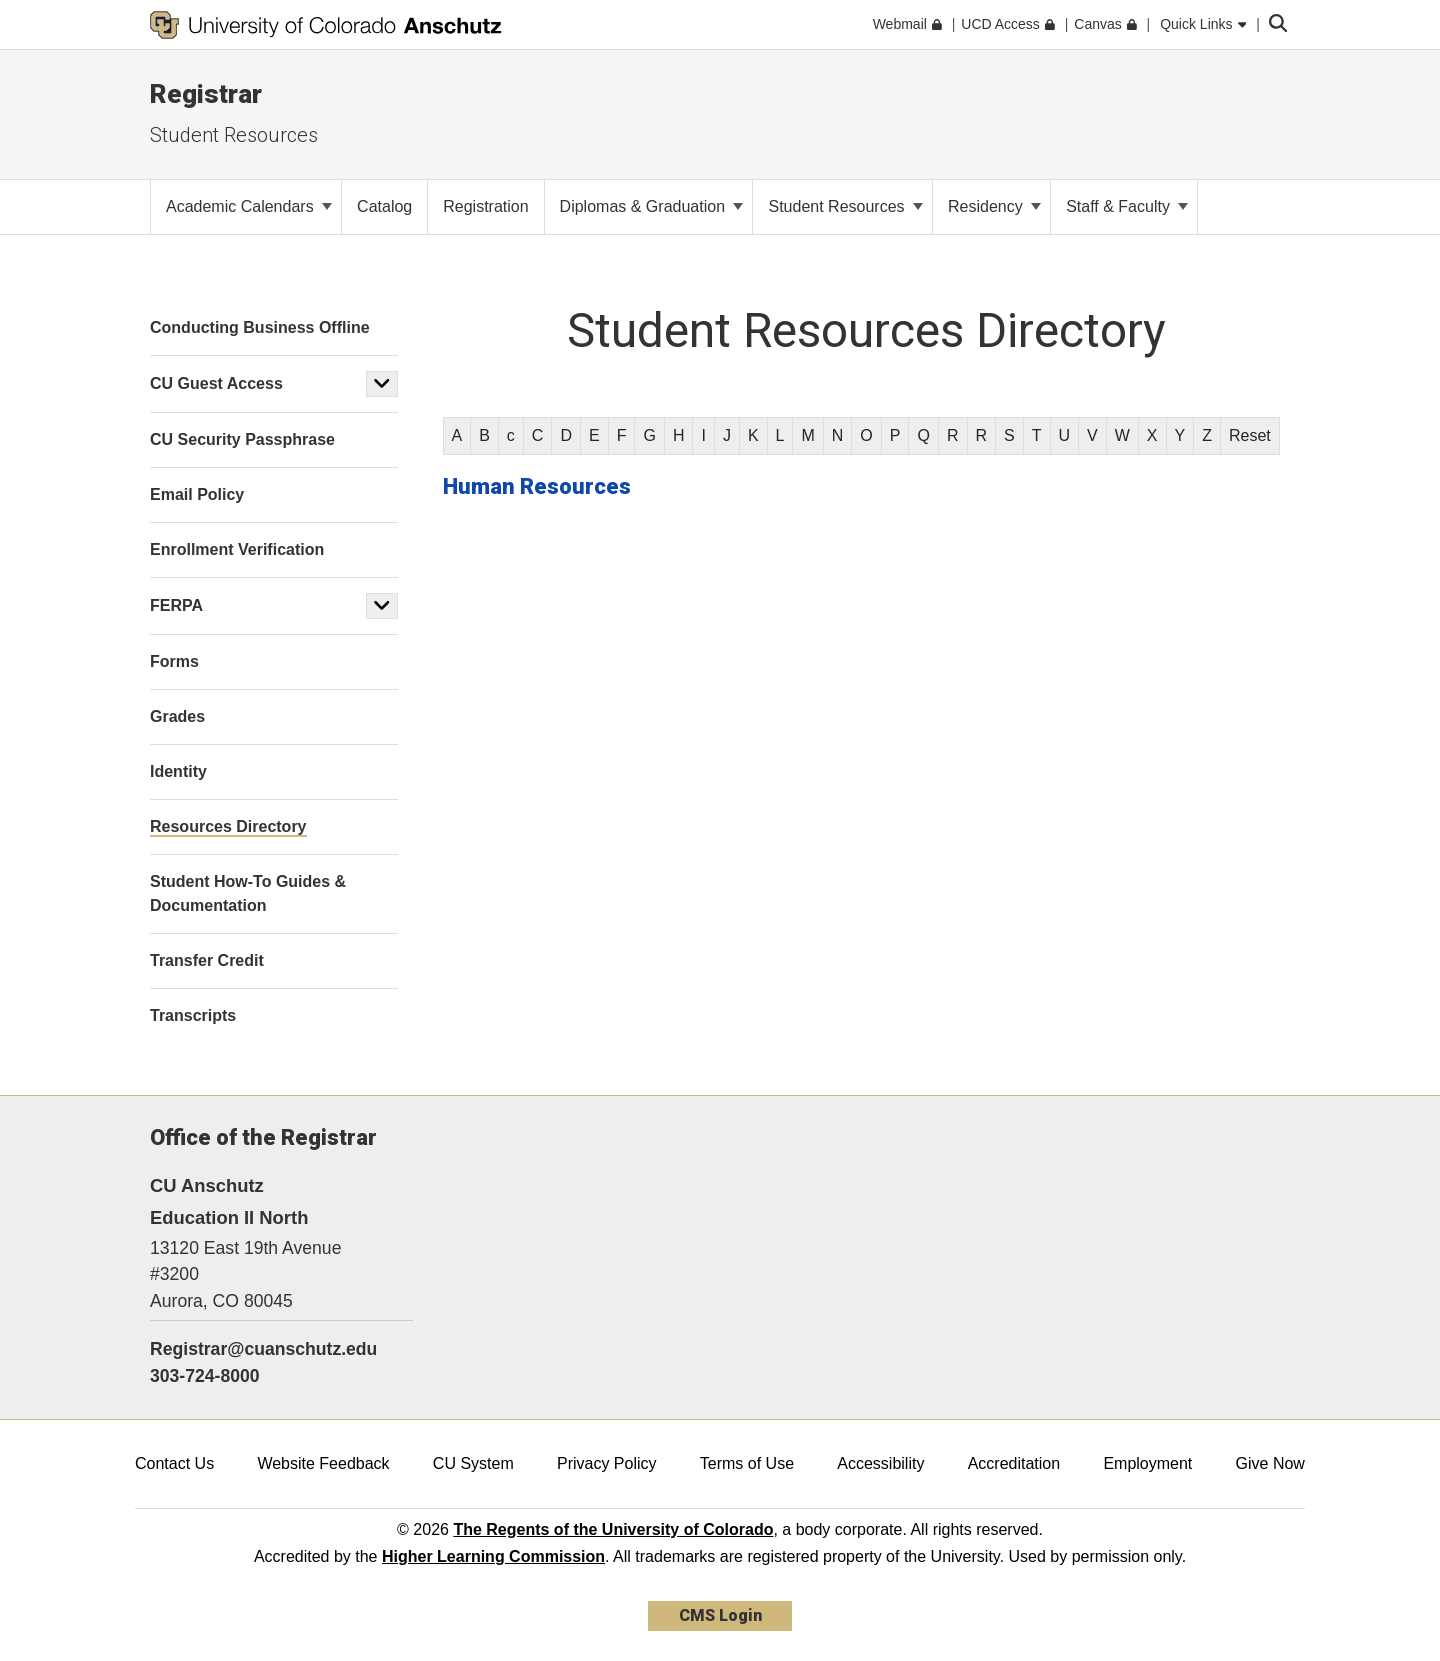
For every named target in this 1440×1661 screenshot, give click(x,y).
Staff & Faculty (1127, 206)
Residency (994, 206)
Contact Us (174, 1463)
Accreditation (1014, 1463)
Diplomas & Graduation (652, 206)
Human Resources (537, 486)
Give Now (1270, 1463)
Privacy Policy (607, 1463)
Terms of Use (747, 1463)
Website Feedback (323, 1463)
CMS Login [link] (720, 1615)
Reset (1250, 435)
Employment (1147, 1463)
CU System (473, 1463)
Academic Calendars (249, 206)
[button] (382, 384)
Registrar (206, 94)
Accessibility (880, 1463)
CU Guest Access (216, 383)
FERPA (176, 605)
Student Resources (234, 135)
